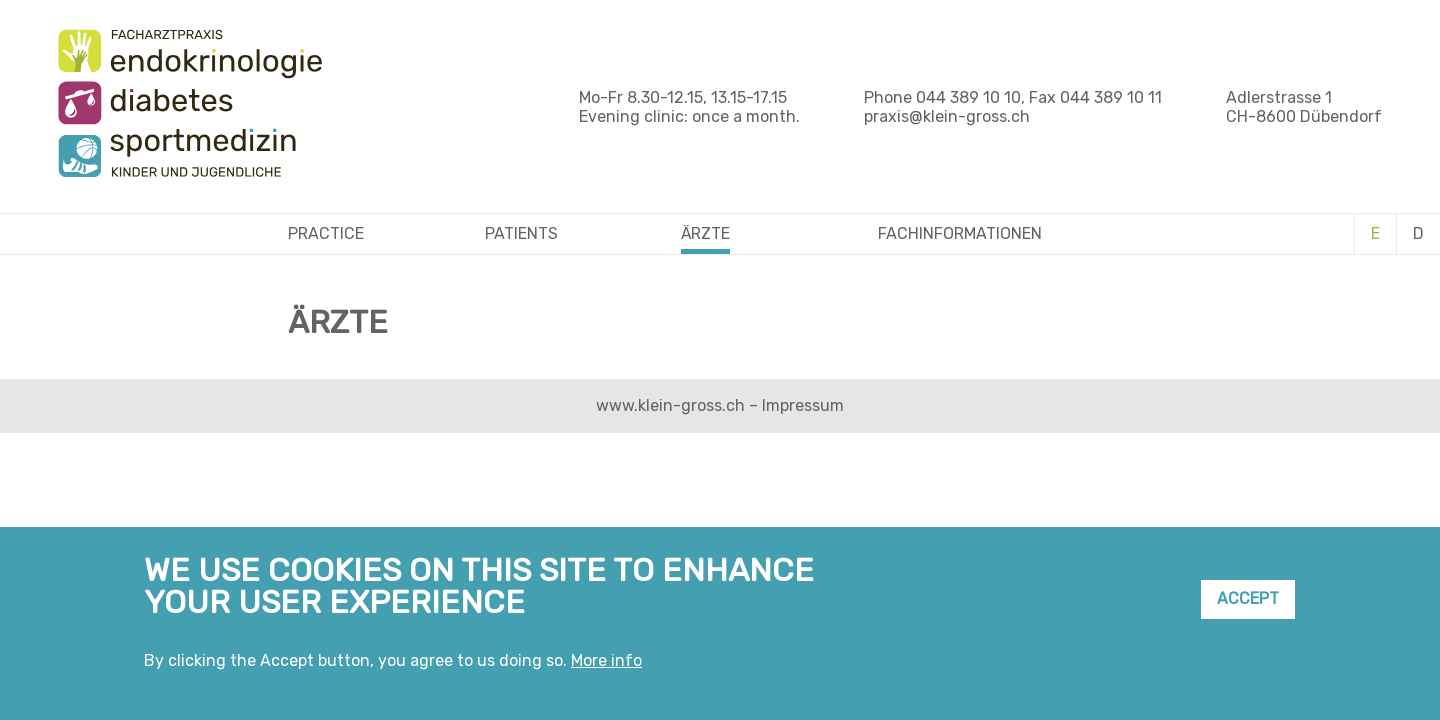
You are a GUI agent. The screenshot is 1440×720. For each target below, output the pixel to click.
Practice (326, 233)
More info (606, 667)
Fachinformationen (960, 233)
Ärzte (705, 233)
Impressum (803, 405)
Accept (1248, 606)
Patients (521, 233)
